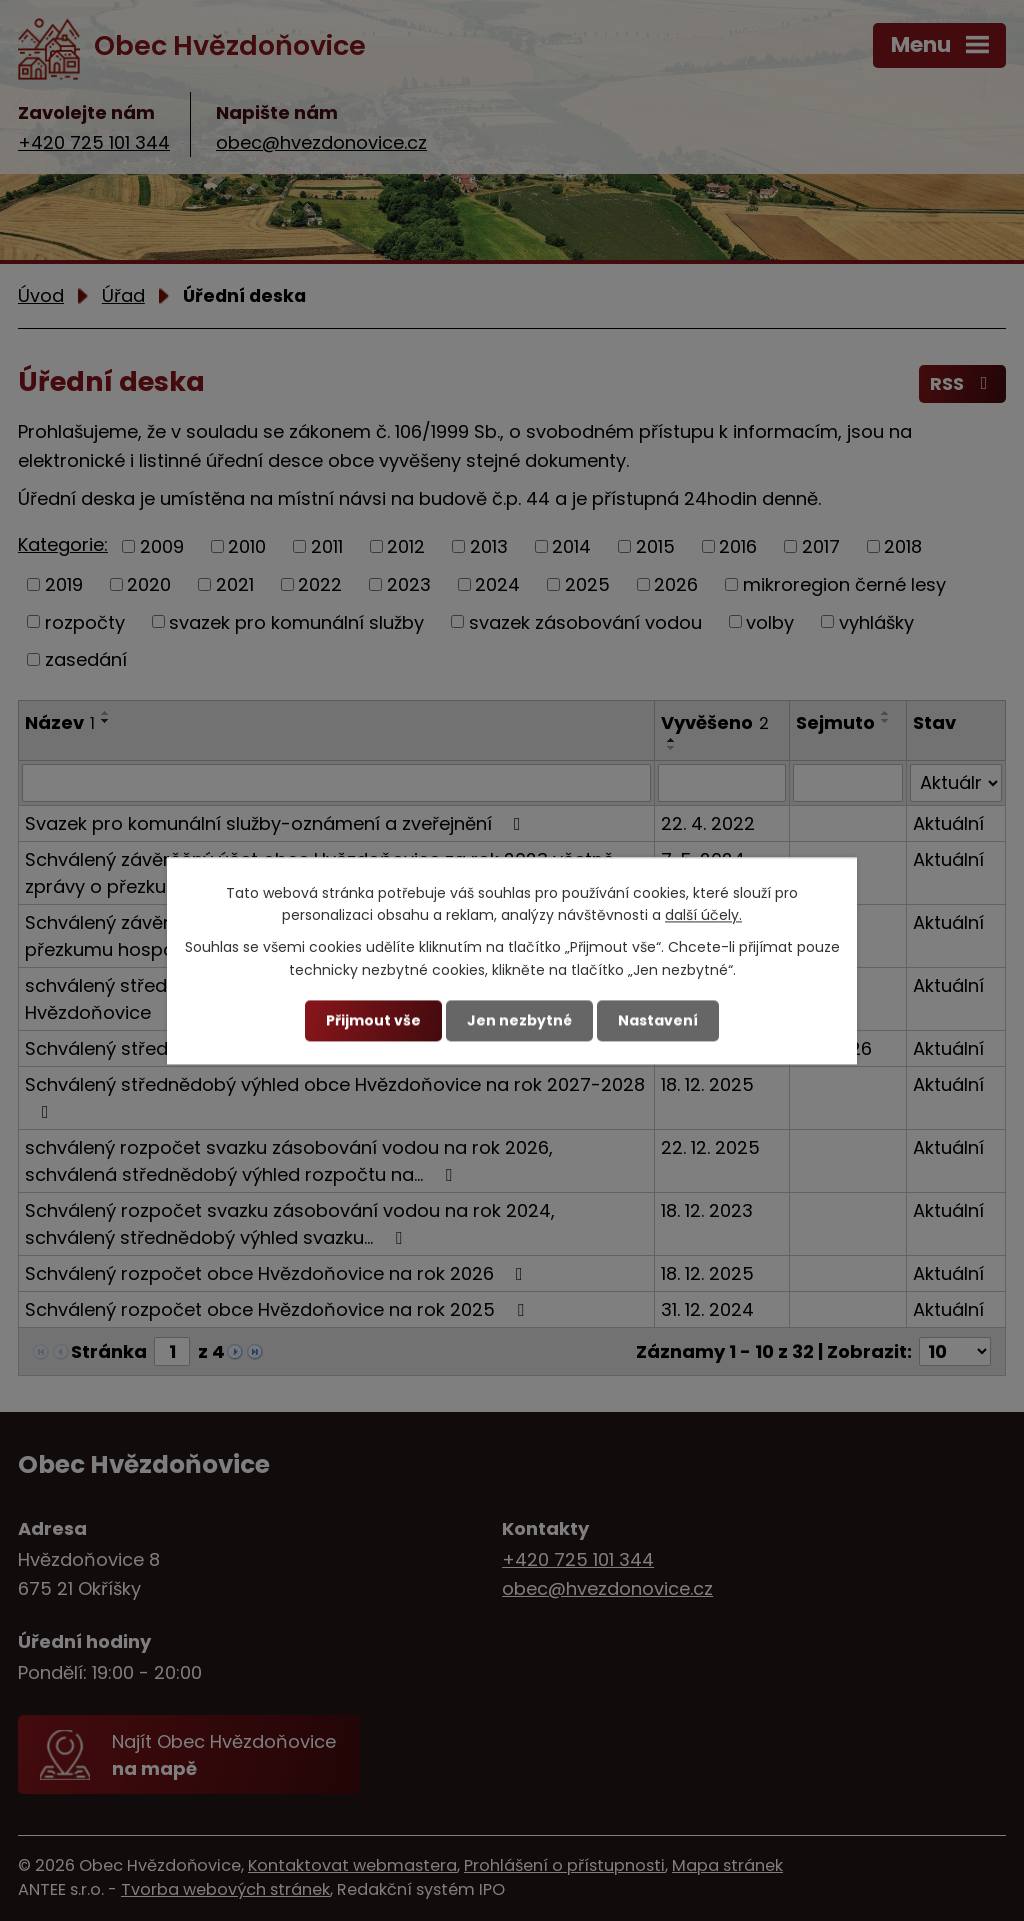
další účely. (703, 915)
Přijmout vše (373, 1020)
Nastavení (658, 1020)
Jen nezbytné (519, 1020)
